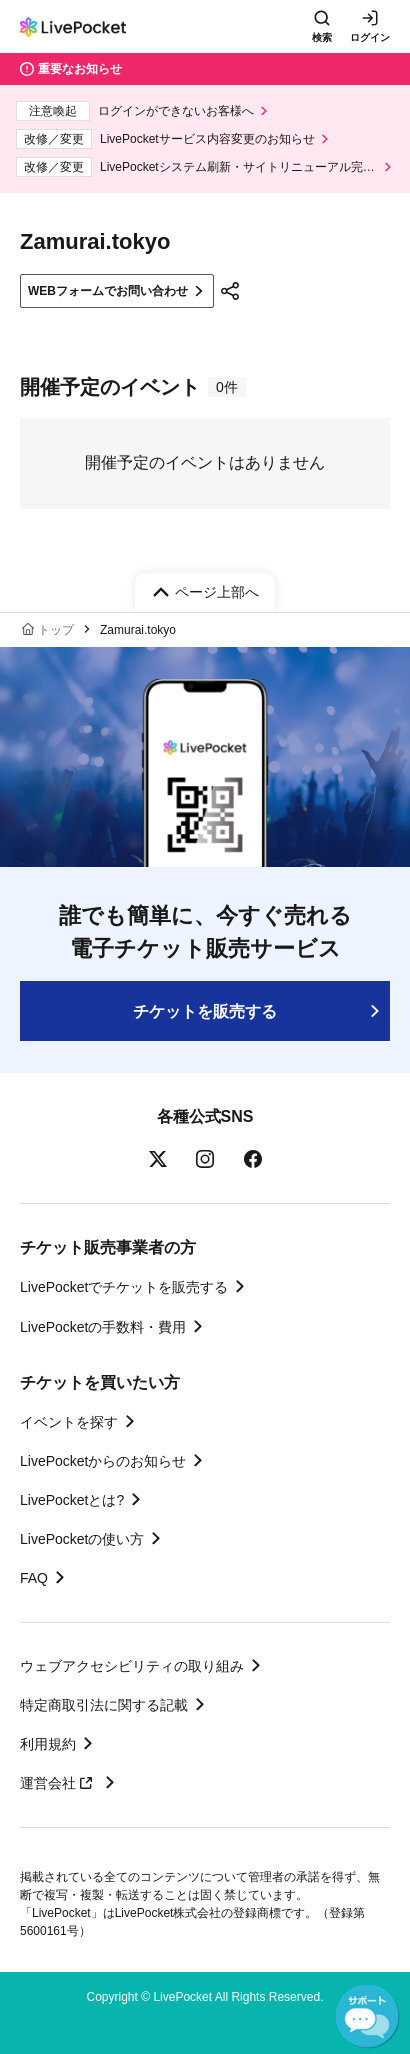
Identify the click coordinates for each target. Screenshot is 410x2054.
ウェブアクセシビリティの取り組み (132, 1666)
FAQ (34, 1578)
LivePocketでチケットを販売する (124, 1287)
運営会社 (59, 1783)
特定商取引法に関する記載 (104, 1705)
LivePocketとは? (72, 1500)
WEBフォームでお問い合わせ (108, 291)
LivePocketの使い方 (82, 1539)
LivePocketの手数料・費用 (103, 1327)
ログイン (370, 37)
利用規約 (48, 1744)
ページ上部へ (217, 592)
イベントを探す (69, 1422)
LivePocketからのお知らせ (103, 1461)
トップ (56, 630)
